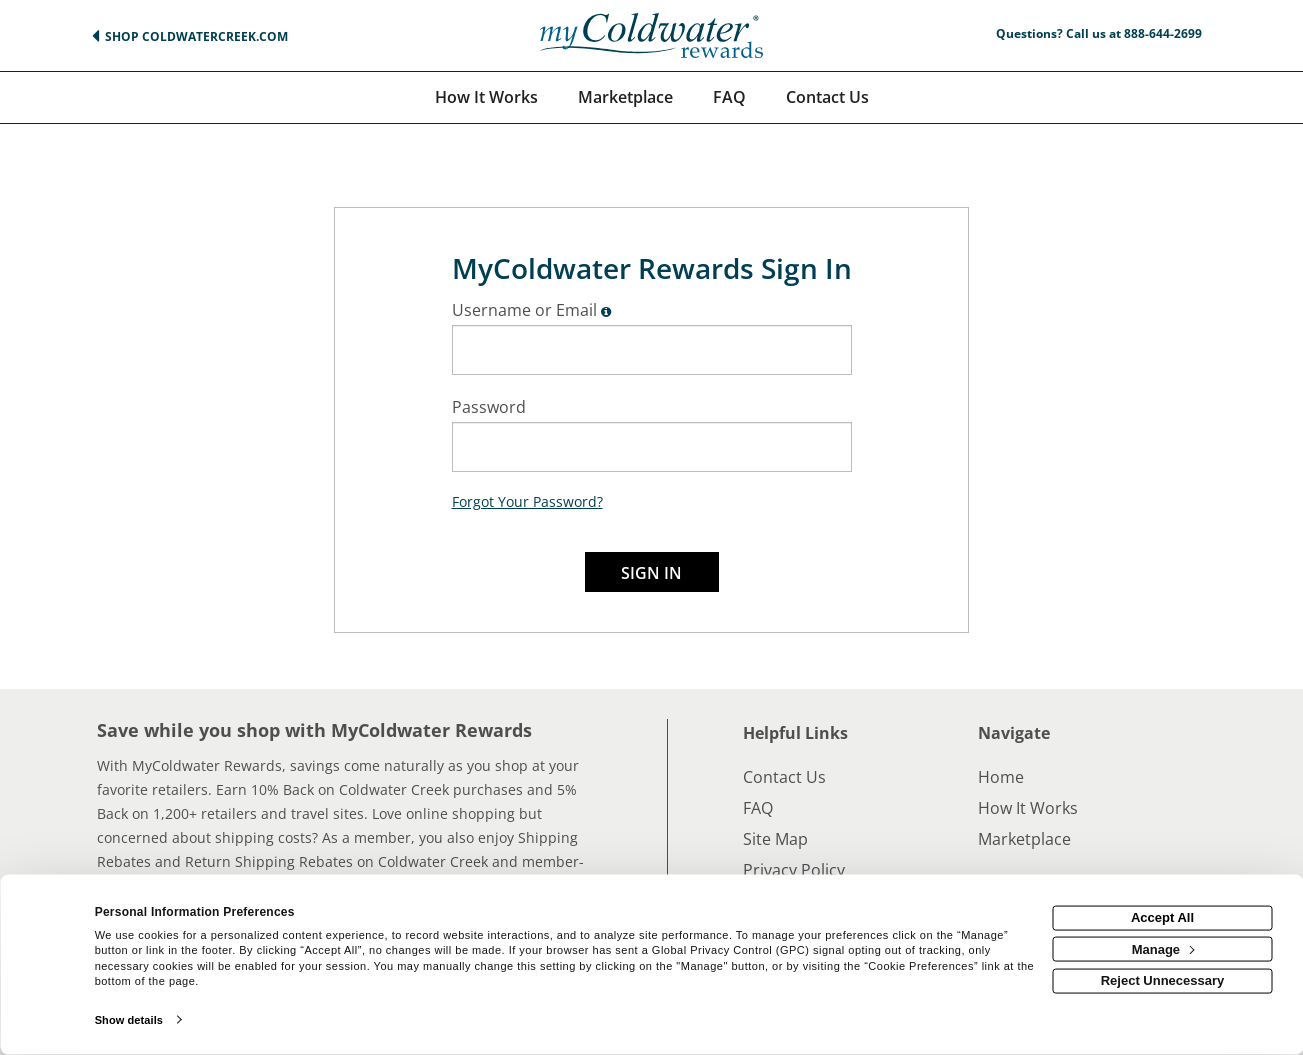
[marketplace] (625, 97)
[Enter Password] (652, 447)
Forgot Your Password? (527, 501)
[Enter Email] (652, 350)
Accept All (1162, 917)
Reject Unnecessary (1163, 980)
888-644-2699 (1163, 33)
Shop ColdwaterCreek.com (196, 36)
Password (489, 407)
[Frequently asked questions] (729, 97)
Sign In (651, 573)
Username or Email (524, 310)
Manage (1163, 948)
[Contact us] (827, 97)
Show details (129, 1020)
